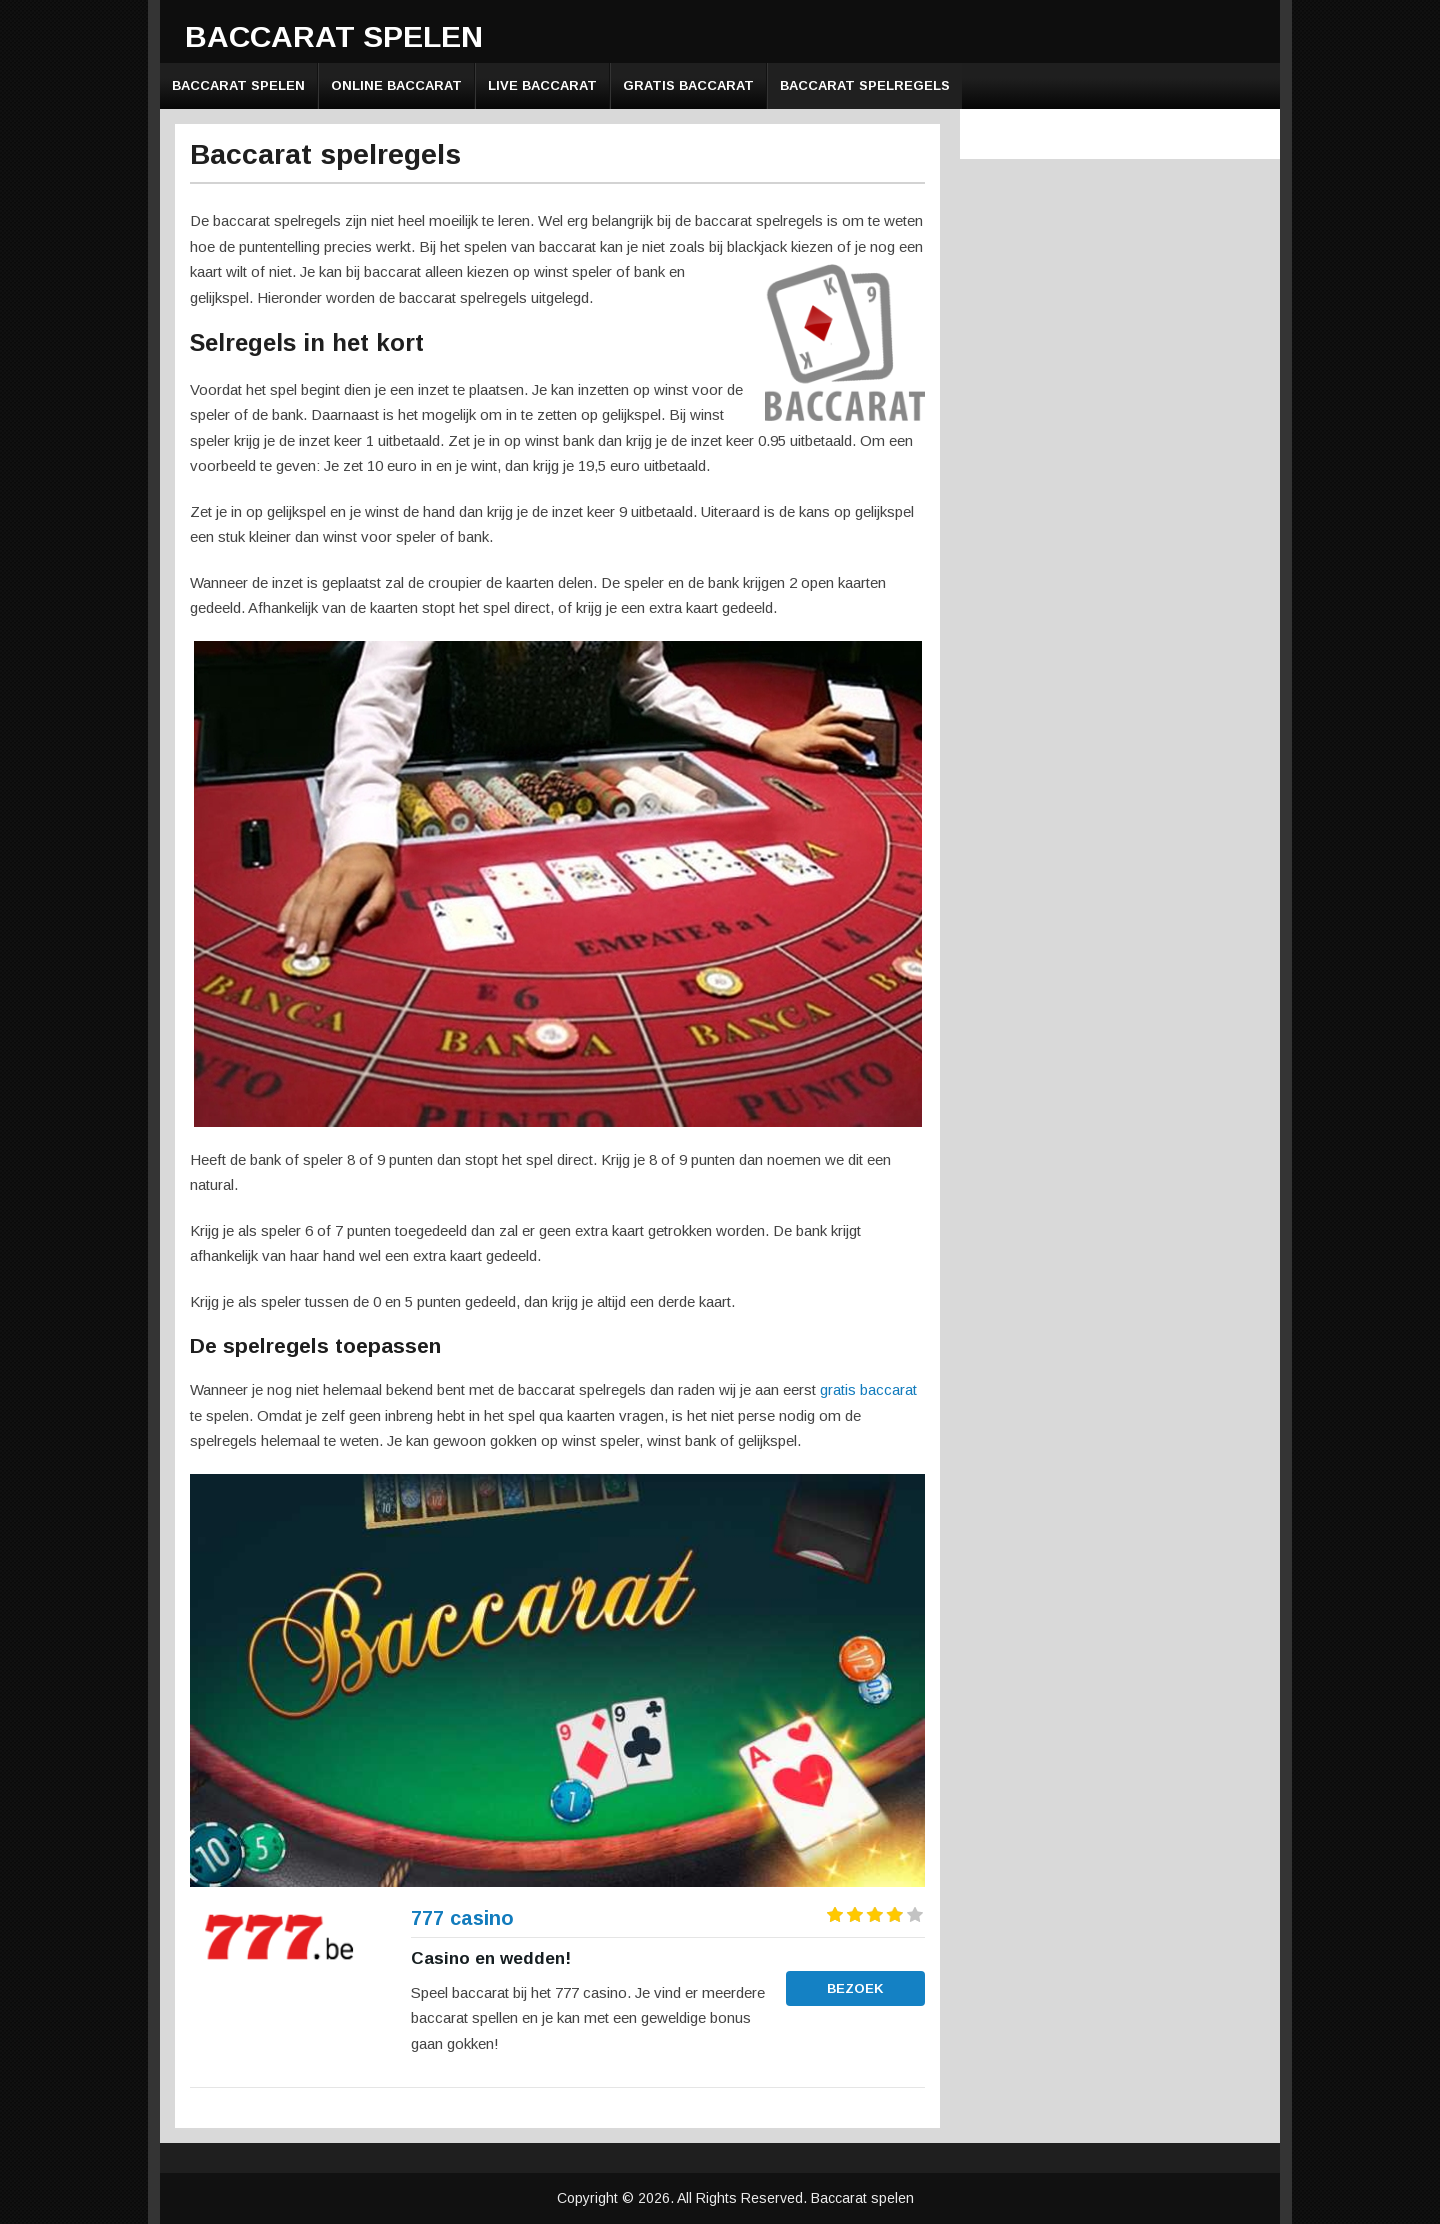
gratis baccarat (868, 1389)
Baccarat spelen (334, 36)
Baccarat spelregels (865, 85)
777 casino (462, 1918)
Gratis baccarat (688, 85)
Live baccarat (542, 85)
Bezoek (855, 1988)
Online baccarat (396, 85)
